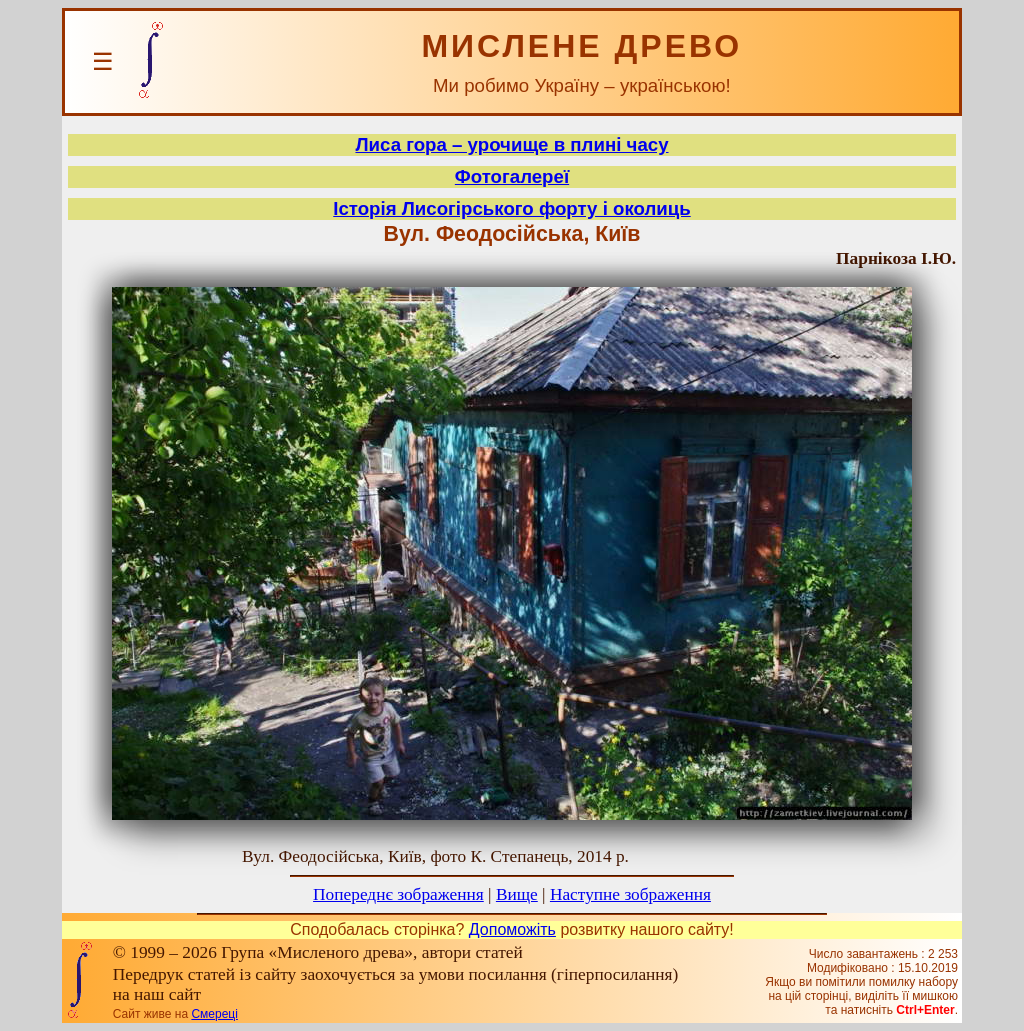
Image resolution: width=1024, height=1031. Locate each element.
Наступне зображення (630, 894)
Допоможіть (512, 929)
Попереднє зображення (398, 894)
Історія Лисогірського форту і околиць (511, 208)
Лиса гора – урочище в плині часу (511, 144)
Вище (517, 894)
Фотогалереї (512, 176)
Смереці (214, 1014)
